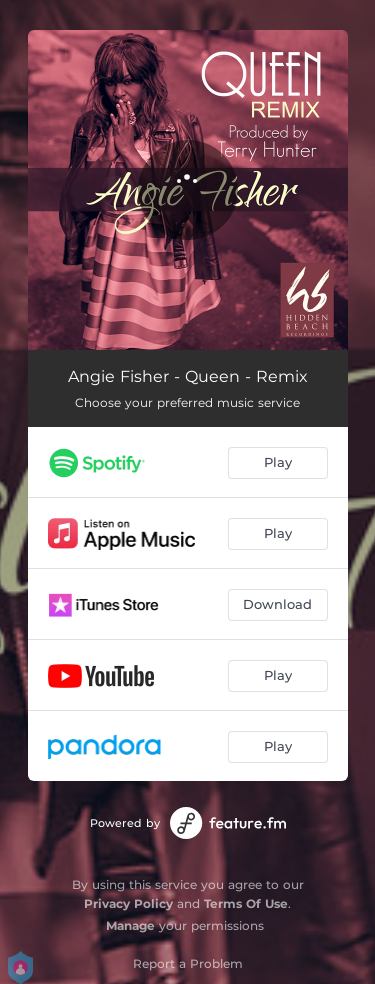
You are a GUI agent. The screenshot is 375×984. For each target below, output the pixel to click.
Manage (130, 925)
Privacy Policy (128, 903)
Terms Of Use (246, 903)
